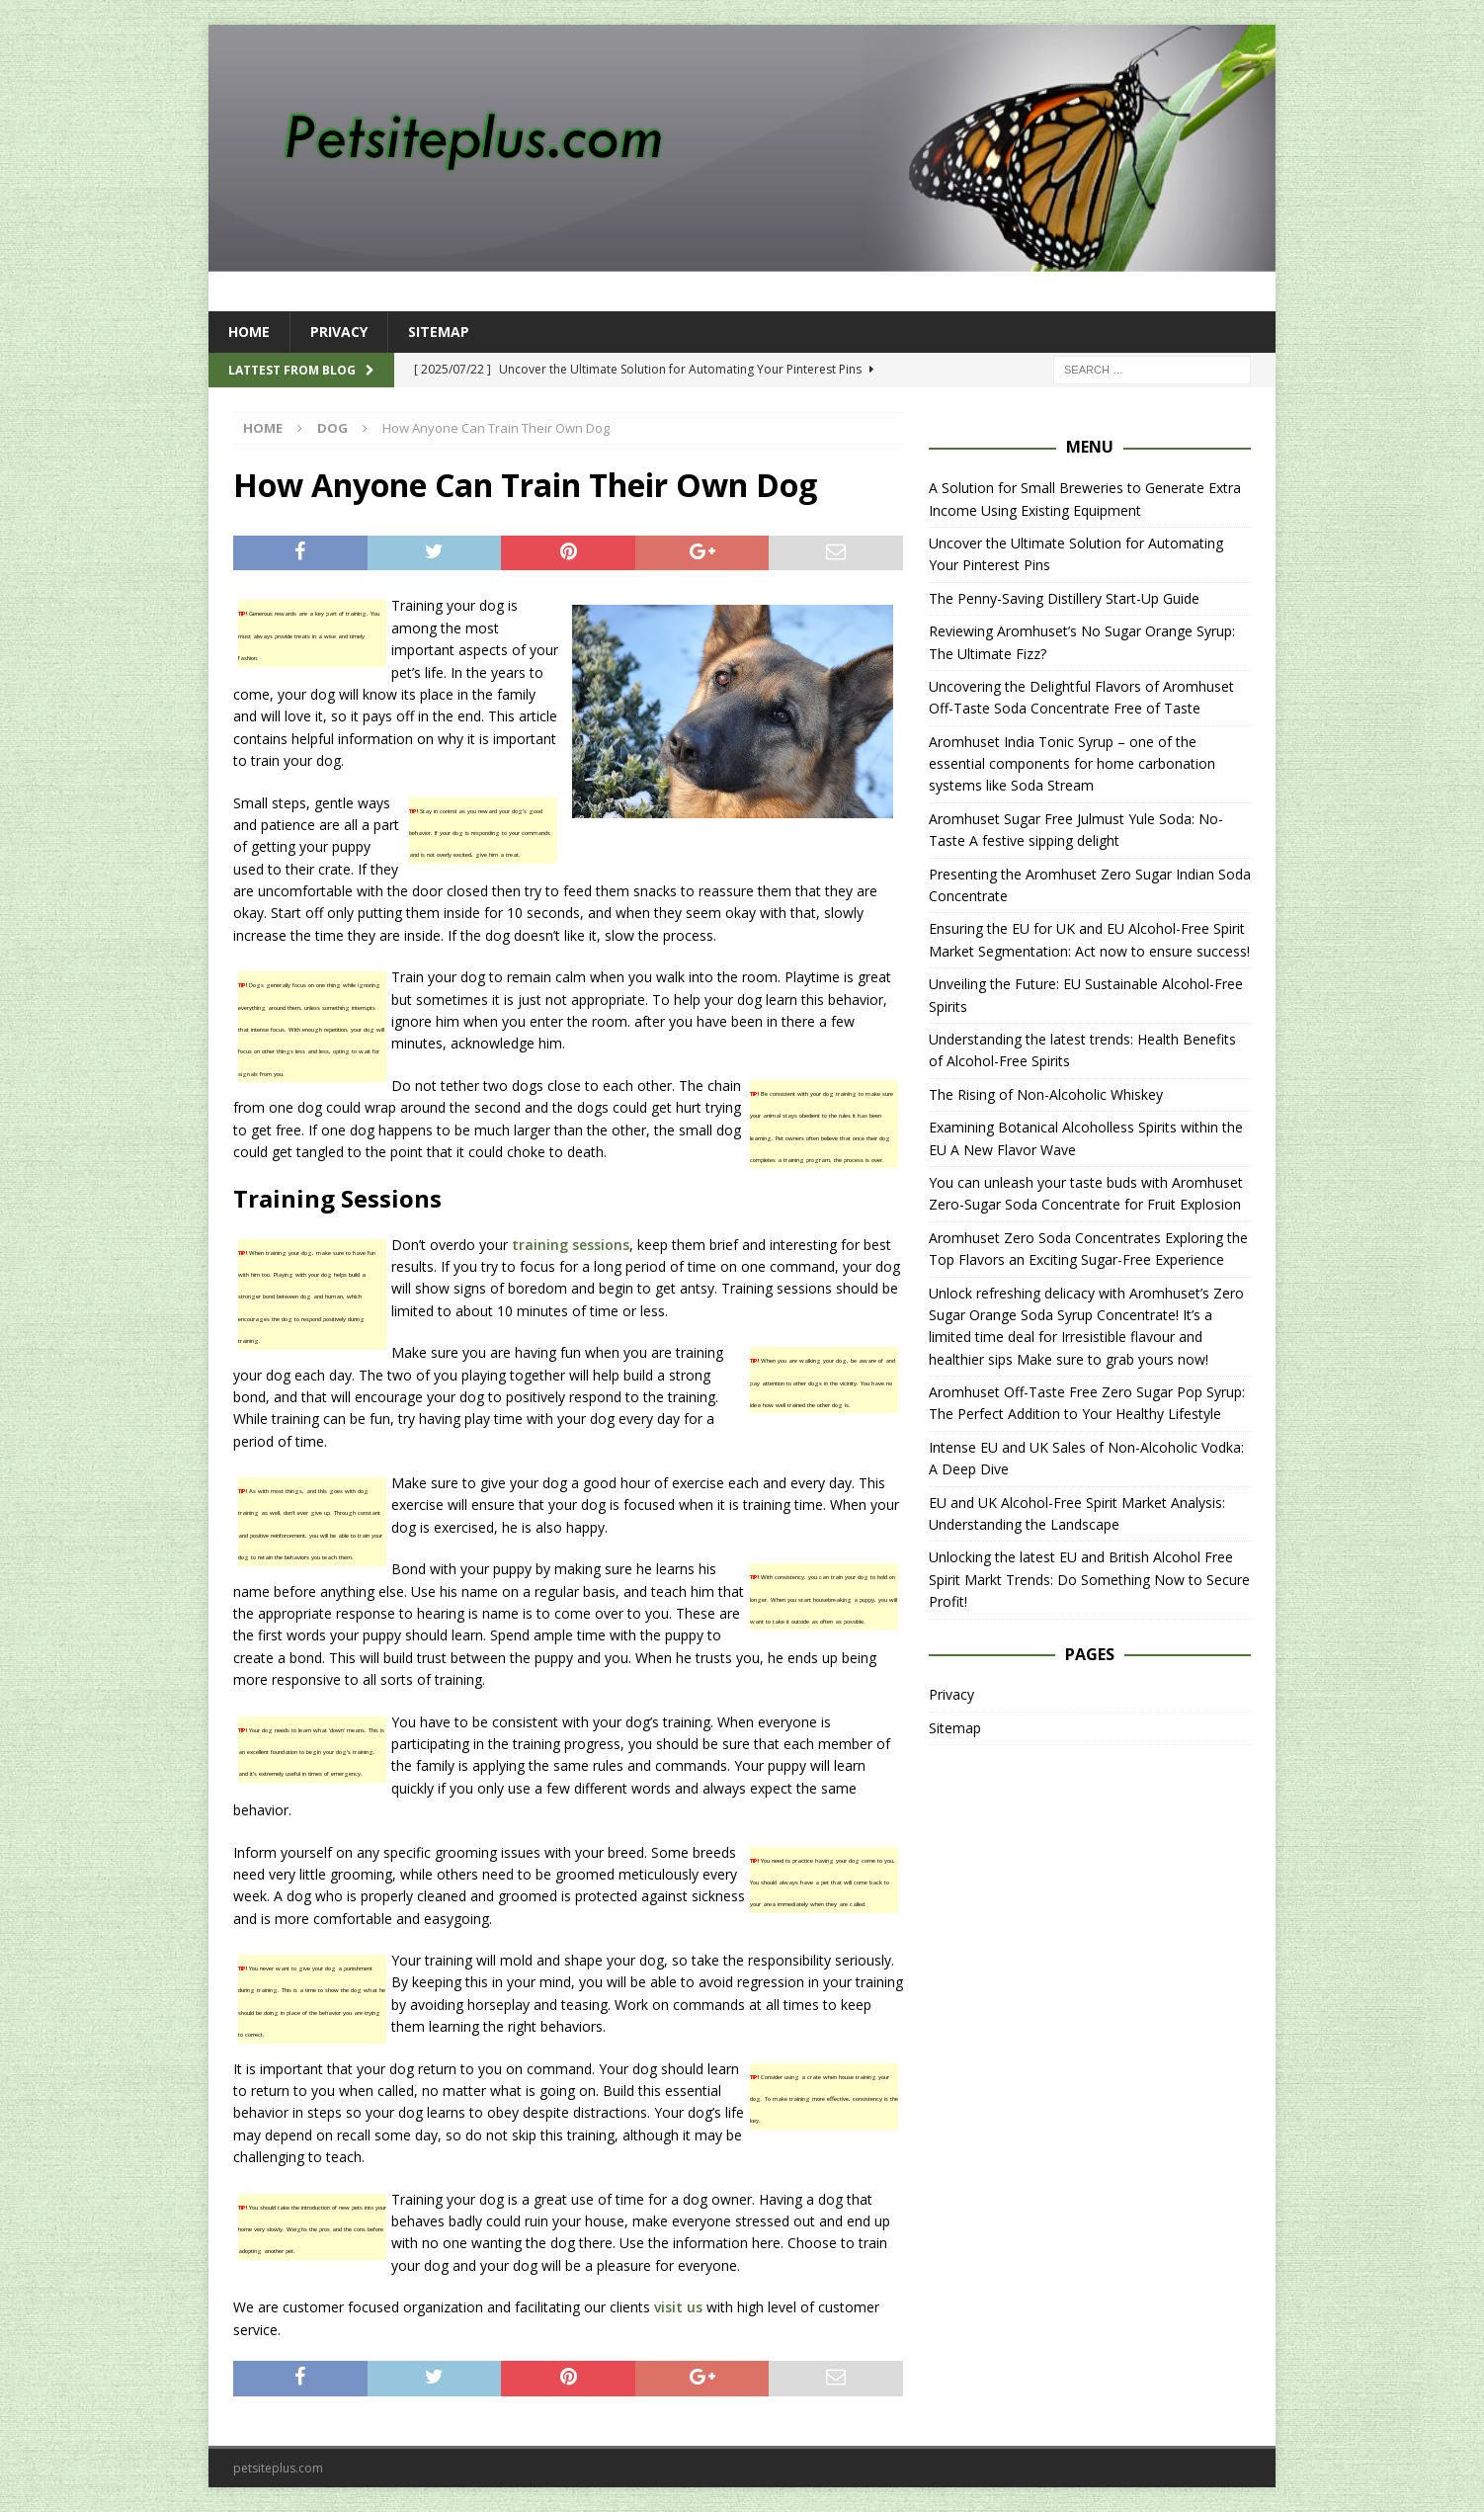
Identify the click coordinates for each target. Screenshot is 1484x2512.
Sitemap (438, 331)
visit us (678, 2307)
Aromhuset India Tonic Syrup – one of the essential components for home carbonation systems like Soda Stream (1072, 763)
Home (249, 331)
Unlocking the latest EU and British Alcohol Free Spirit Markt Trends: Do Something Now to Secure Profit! (1089, 1579)
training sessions (570, 1244)
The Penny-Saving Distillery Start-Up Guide (1064, 598)
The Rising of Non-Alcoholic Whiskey (1046, 1094)
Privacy (339, 331)
